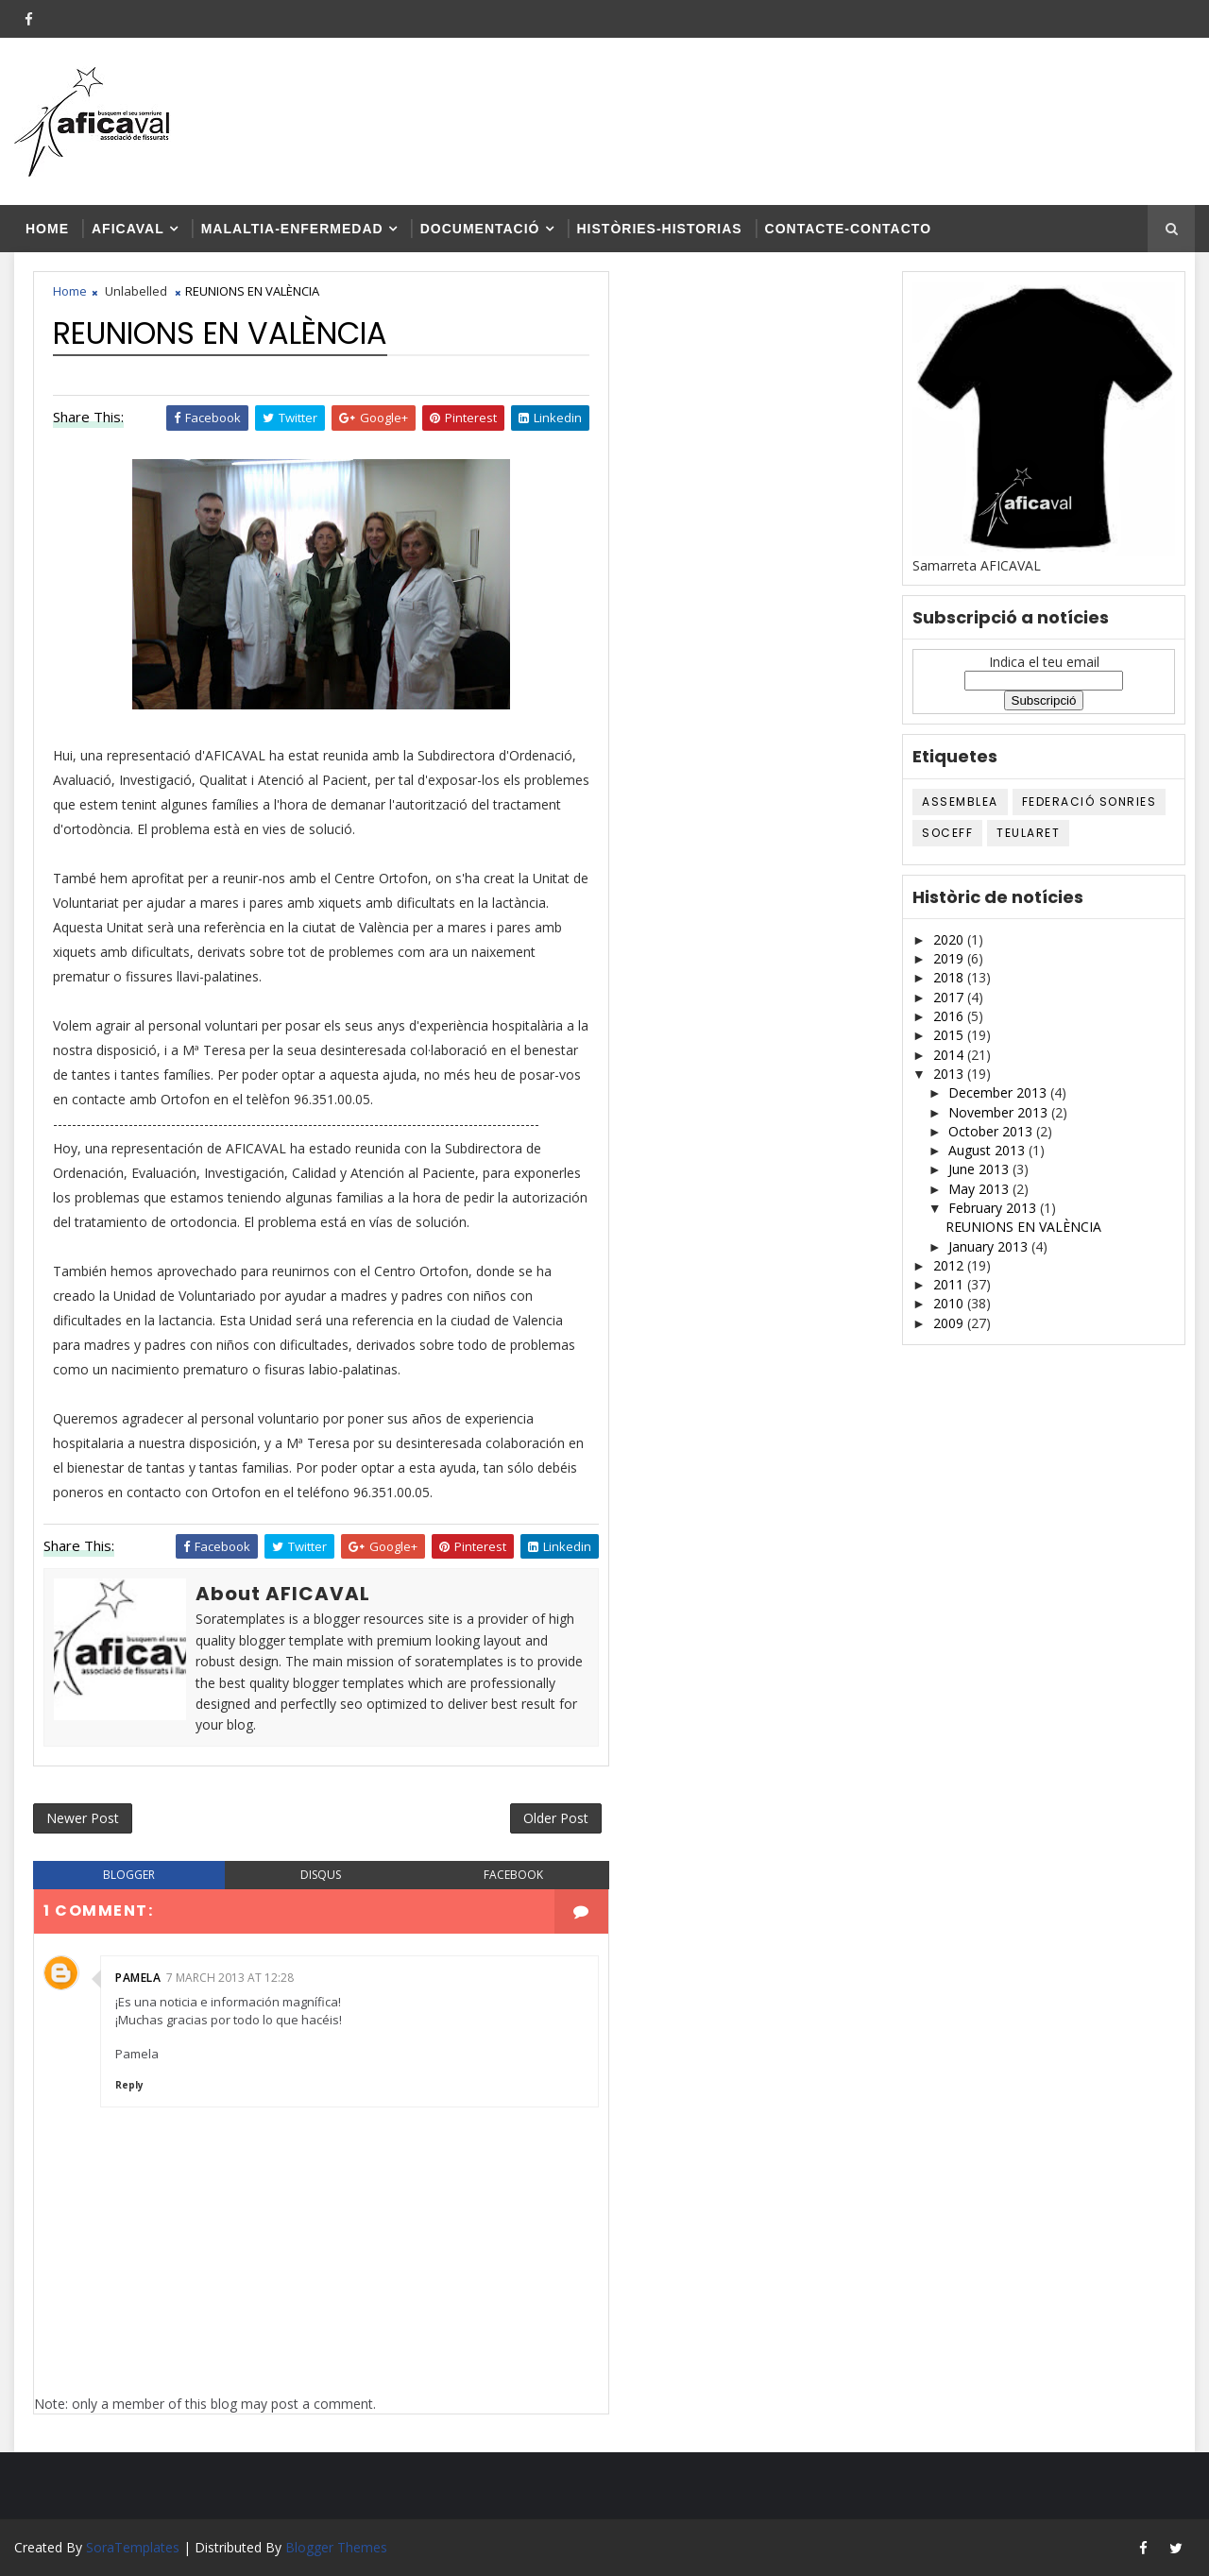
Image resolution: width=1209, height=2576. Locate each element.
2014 (950, 1055)
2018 (950, 977)
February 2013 (994, 1208)
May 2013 (980, 1189)
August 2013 (988, 1150)
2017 (950, 997)
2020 (950, 939)
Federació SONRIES (1089, 801)
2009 (950, 1323)
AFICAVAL (128, 228)
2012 (950, 1265)
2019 (950, 958)
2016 (950, 1016)
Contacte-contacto (848, 228)
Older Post (555, 1818)
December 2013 (999, 1092)
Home (47, 228)
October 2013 (992, 1131)
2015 (950, 1035)
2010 (950, 1303)
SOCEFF (947, 833)
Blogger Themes (336, 2547)
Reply (129, 2084)
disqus (320, 1875)
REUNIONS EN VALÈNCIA (1023, 1227)
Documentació (480, 228)
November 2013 (999, 1112)
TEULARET (1028, 833)
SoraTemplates (132, 2547)
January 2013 (989, 1246)
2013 (950, 1074)
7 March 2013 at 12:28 (230, 1978)
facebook (513, 1875)
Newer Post (82, 1818)
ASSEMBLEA (960, 801)
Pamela (138, 1978)
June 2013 (980, 1169)
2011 (950, 1284)
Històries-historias (659, 228)
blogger (129, 1875)
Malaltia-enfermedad (292, 228)
